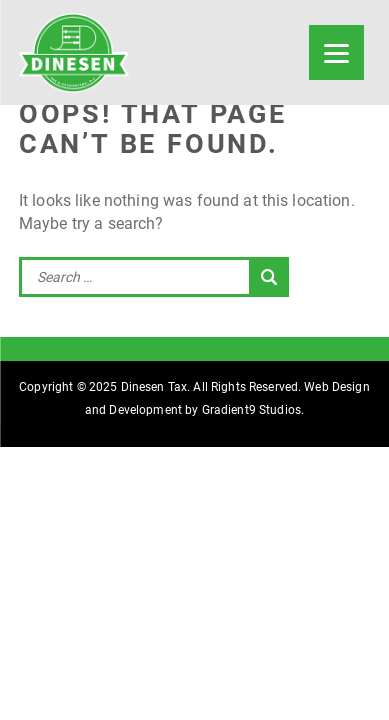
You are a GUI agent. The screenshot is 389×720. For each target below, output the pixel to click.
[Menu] (336, 52)
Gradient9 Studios (251, 410)
